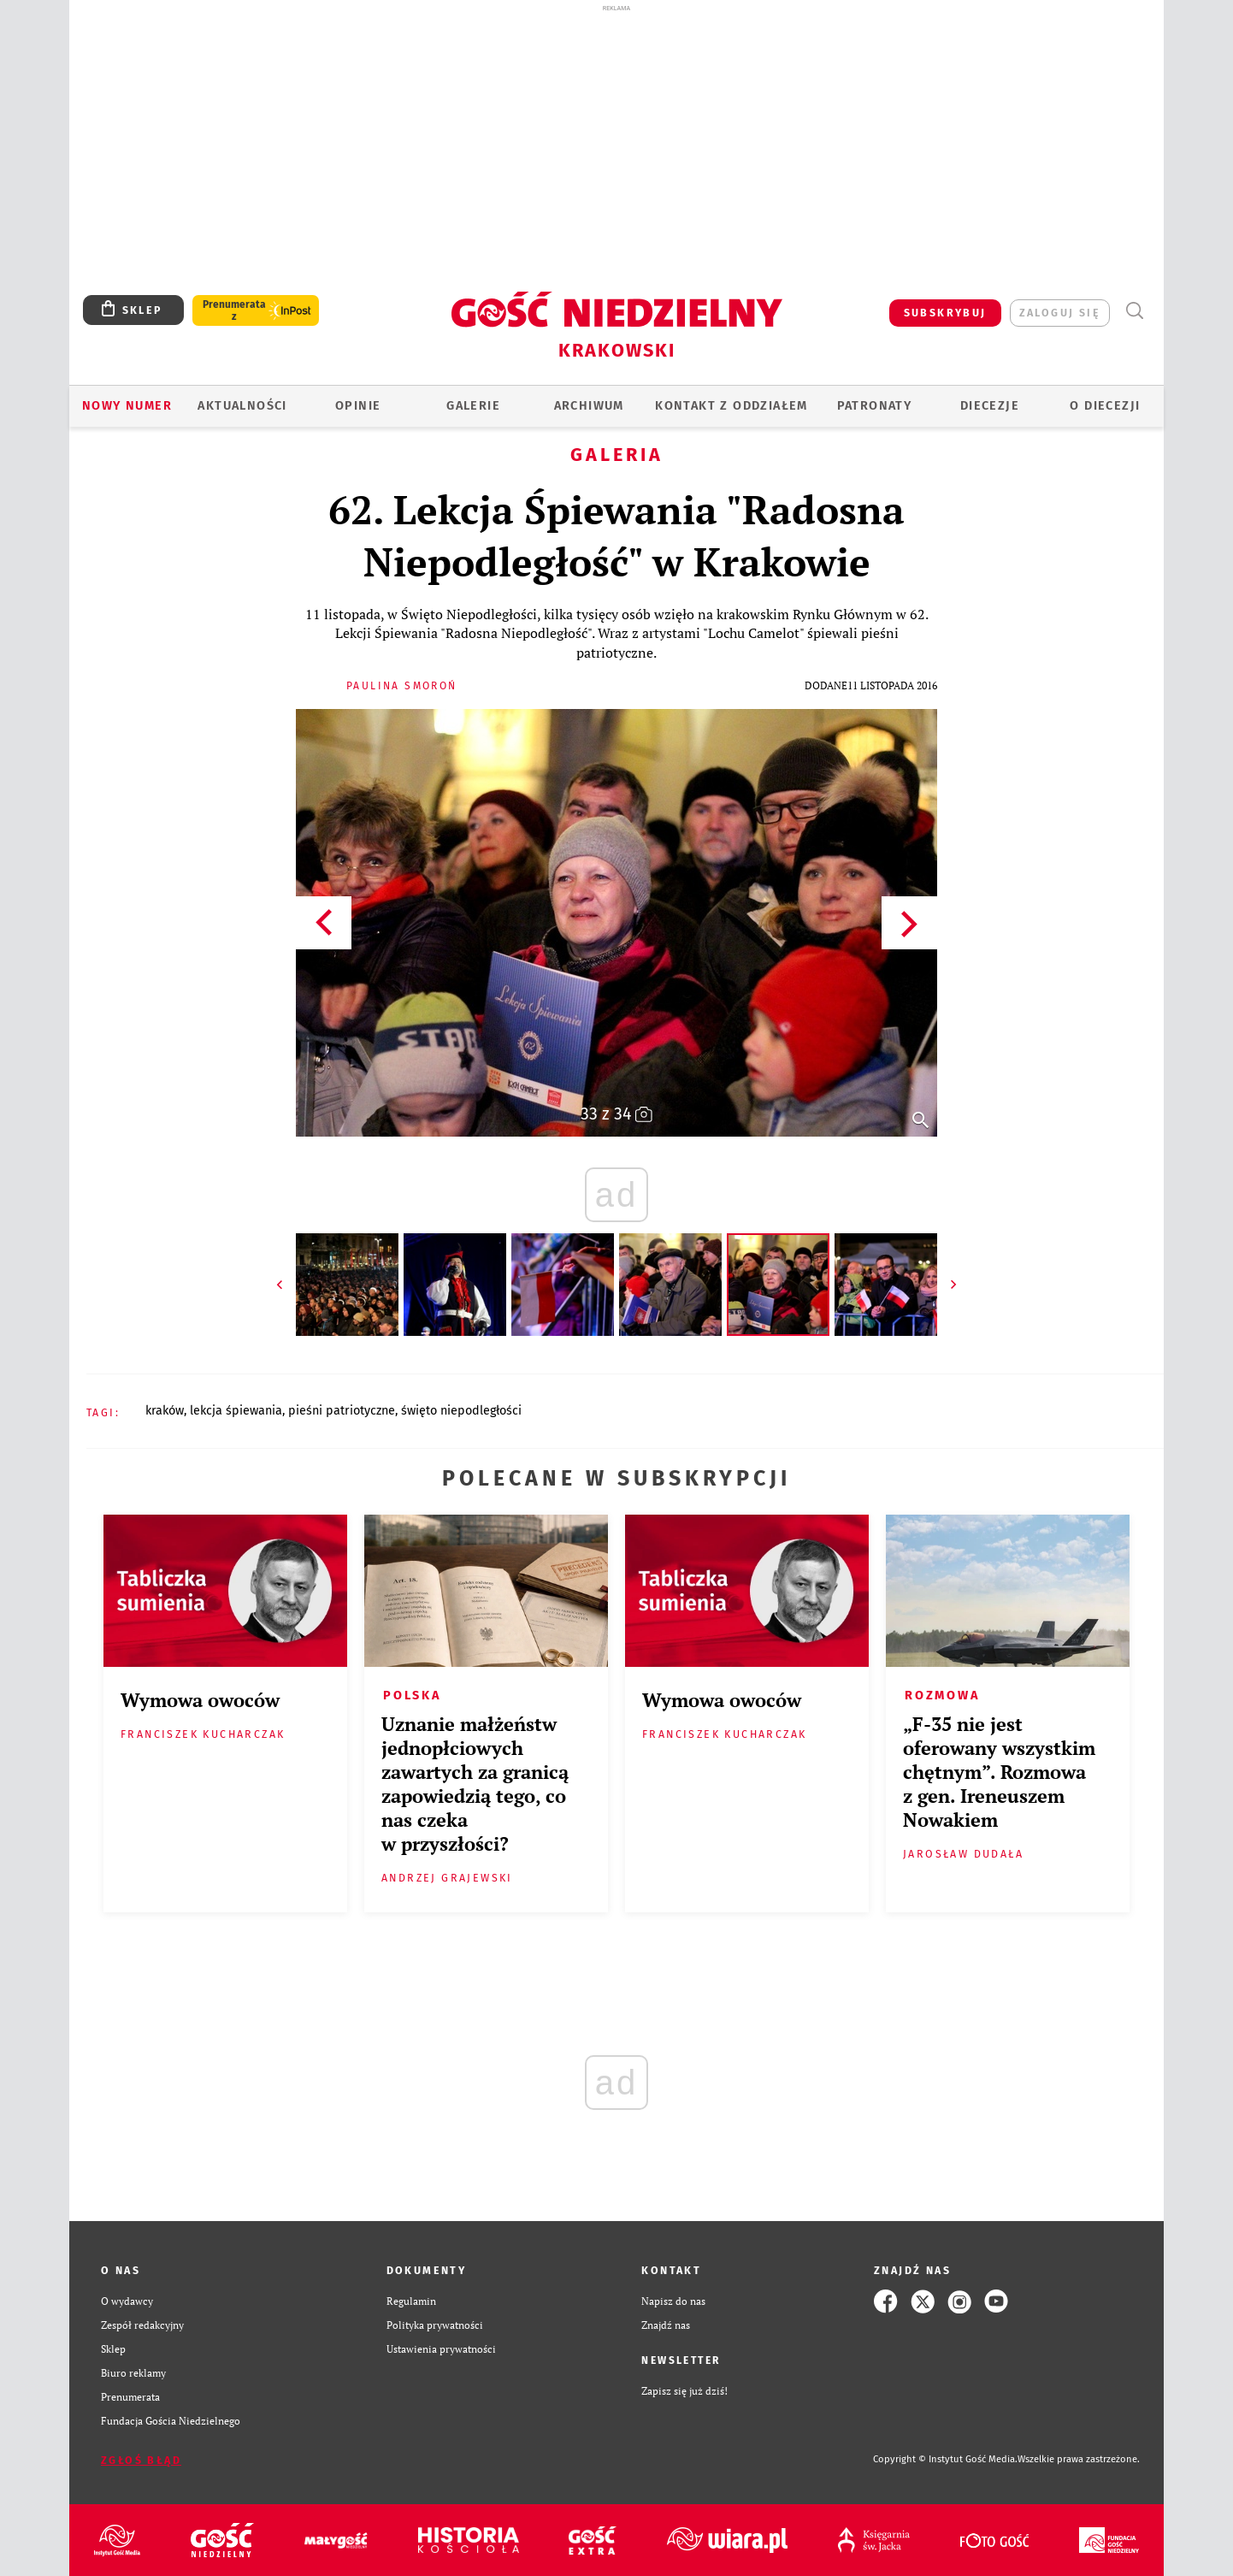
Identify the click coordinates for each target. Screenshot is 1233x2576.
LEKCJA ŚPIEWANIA (236, 1410)
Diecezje (989, 406)
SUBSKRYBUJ (945, 312)
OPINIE (358, 406)
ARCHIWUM (589, 406)
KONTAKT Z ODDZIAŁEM (731, 406)
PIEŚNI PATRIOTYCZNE (341, 1410)
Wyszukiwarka (1134, 311)
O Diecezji (1105, 406)
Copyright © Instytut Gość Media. (945, 2459)
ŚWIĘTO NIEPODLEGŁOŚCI (461, 1410)
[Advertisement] (616, 143)
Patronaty (874, 406)
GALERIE (473, 406)
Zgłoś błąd (141, 2460)
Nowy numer (127, 406)
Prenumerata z (234, 310)
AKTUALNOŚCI (242, 406)
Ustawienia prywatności (441, 2349)
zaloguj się (1059, 312)
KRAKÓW (164, 1410)
